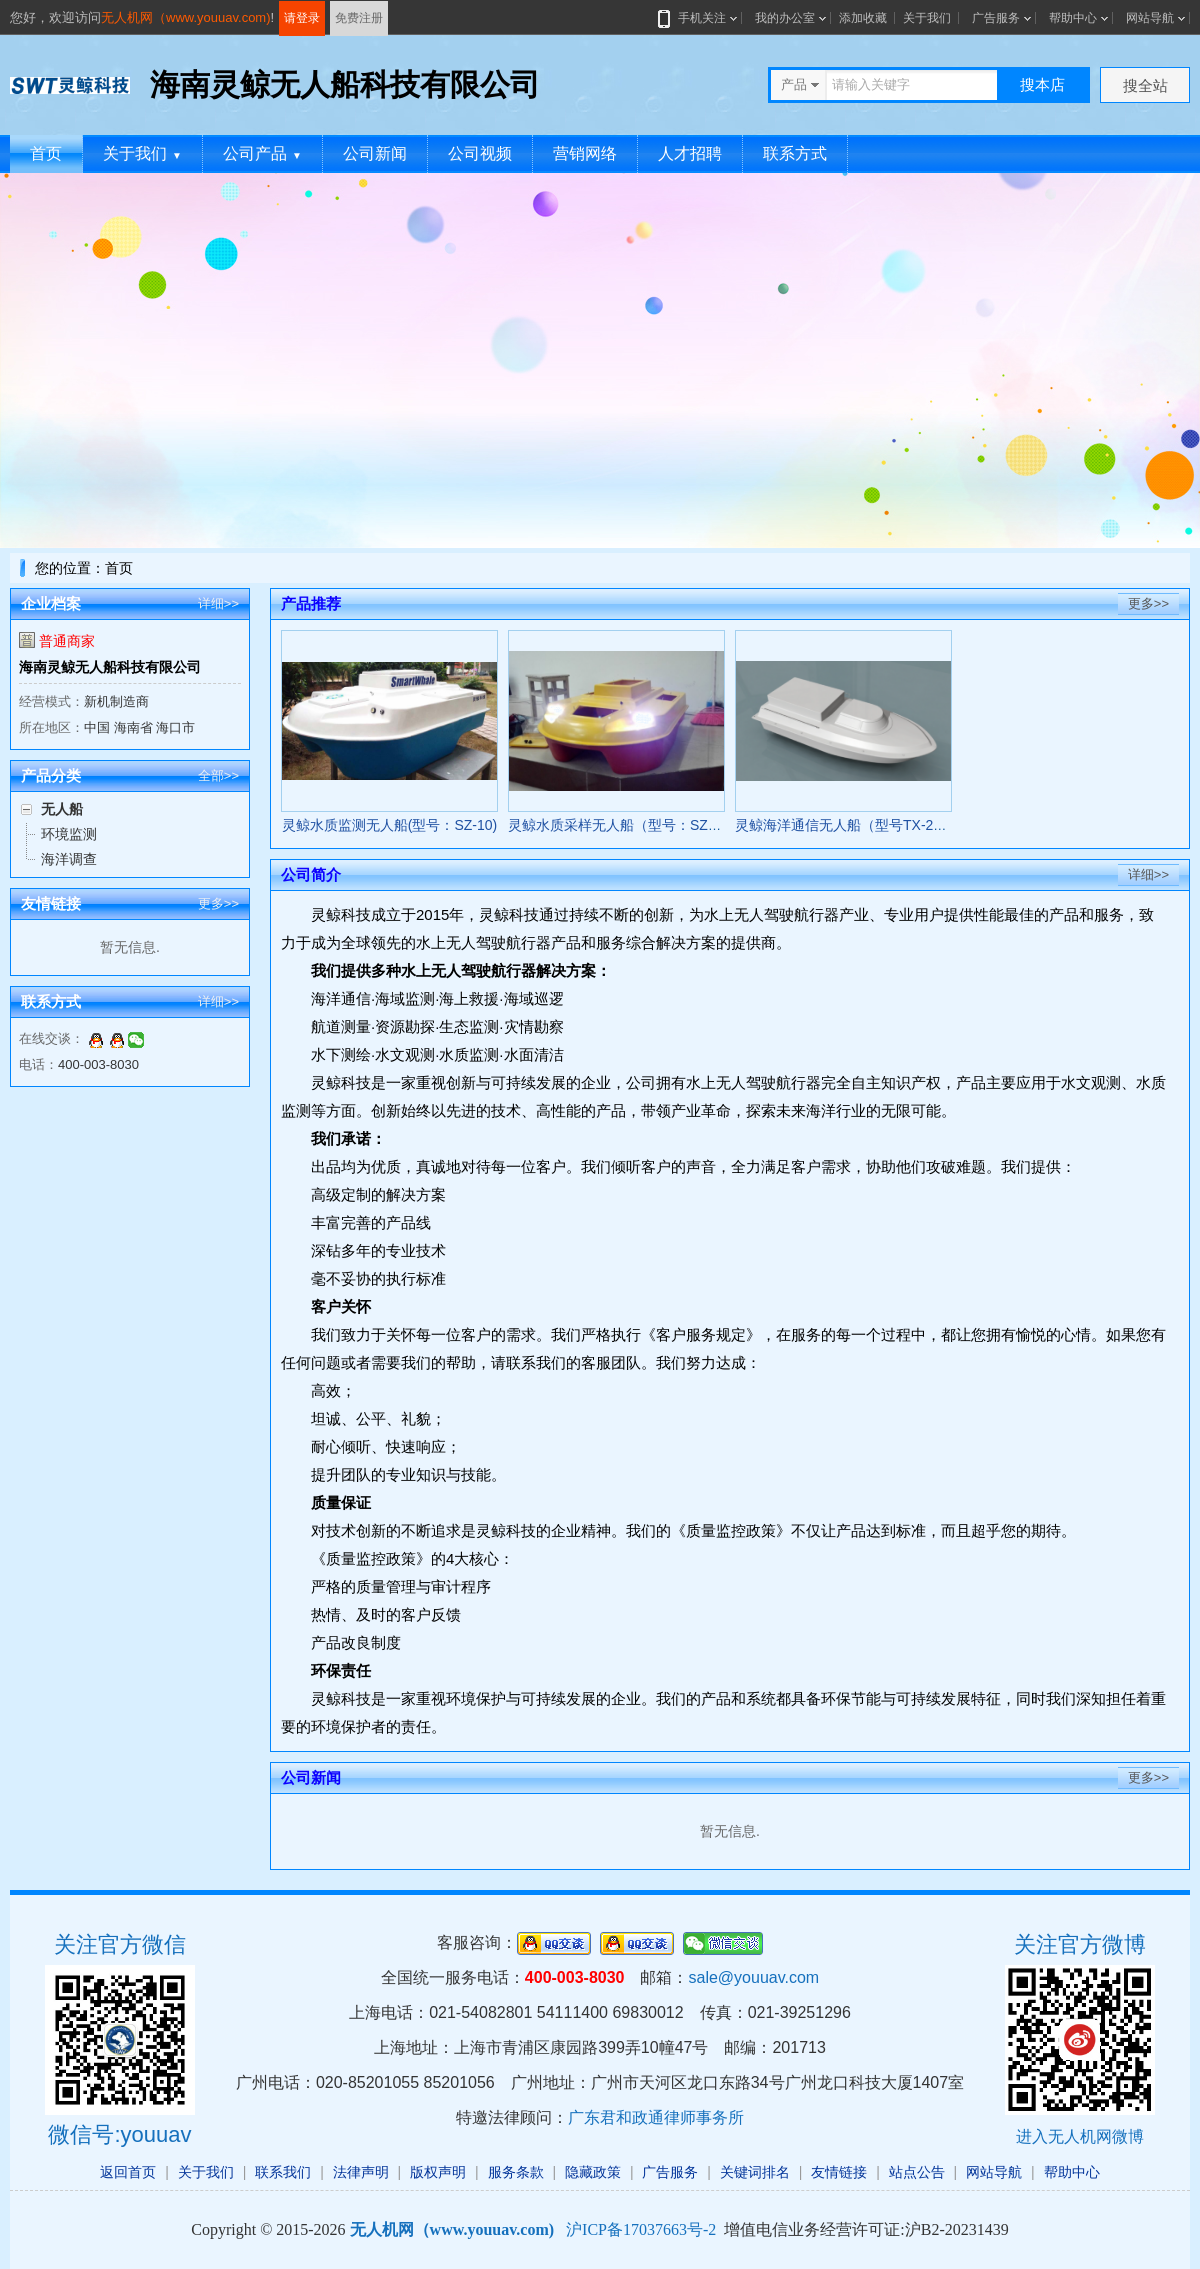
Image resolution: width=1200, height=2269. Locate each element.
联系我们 (283, 2172)
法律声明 (361, 2172)
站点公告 (917, 2172)
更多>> (218, 903)
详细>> (218, 603)
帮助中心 (1073, 18)
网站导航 (1150, 18)
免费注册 (359, 18)
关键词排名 (755, 2172)
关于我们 (927, 18)
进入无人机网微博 (1080, 2136)
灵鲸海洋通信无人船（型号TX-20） (845, 825)
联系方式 (795, 153)
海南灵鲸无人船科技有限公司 (110, 667)
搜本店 (1042, 84)
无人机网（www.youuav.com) (186, 17)
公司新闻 (375, 153)
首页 (46, 153)
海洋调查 (69, 859)
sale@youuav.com (753, 1977)
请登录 (302, 18)
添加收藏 (863, 18)
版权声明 (438, 2172)
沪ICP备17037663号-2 (641, 2229)
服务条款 (516, 2172)
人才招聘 (690, 153)
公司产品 (262, 153)
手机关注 (698, 18)
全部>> (218, 775)
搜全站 (1145, 85)
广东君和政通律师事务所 (656, 2117)
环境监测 (69, 834)
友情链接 (839, 2172)
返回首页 (128, 2172)
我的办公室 (785, 18)
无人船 (62, 809)
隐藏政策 (593, 2172)
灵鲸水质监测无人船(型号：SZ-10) (389, 825)
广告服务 (996, 18)
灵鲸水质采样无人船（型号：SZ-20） (625, 825)
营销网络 (585, 153)
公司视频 (480, 153)
